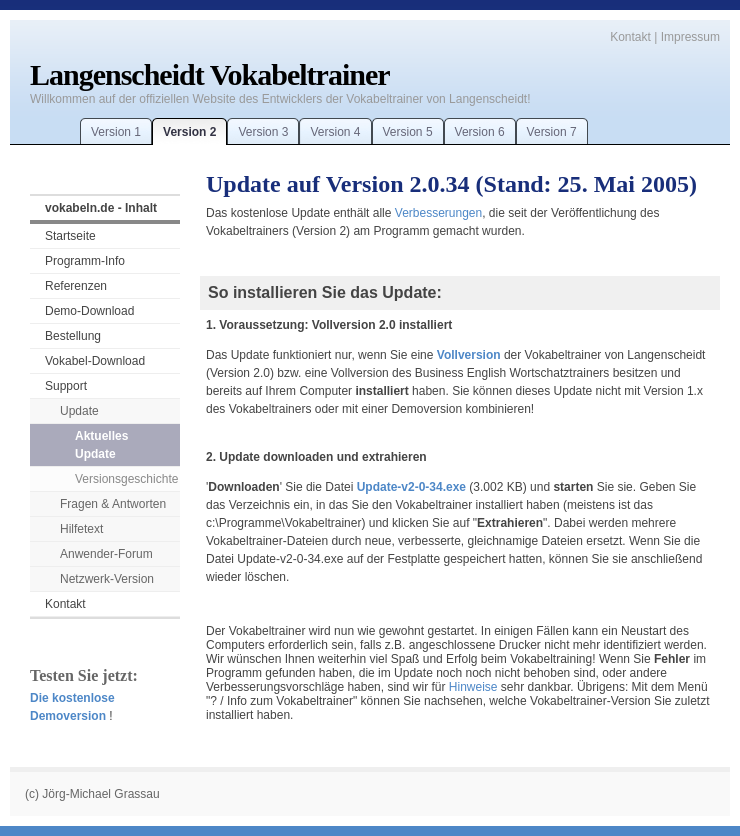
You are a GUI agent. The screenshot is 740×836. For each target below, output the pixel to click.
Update (79, 411)
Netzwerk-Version (107, 579)
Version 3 (263, 132)
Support (66, 386)
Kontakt (630, 37)
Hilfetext (81, 529)
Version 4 (335, 132)
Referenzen (76, 286)
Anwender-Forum (106, 554)
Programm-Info (85, 261)
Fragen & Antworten (113, 504)
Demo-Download (89, 311)
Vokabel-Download (95, 361)
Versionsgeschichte (126, 479)
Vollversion (469, 355)
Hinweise (473, 687)
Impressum (690, 37)
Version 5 (408, 132)
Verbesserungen (438, 213)
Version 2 (189, 132)
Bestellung (73, 336)
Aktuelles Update (101, 445)
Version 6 (480, 132)
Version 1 (116, 132)
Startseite (70, 236)
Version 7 (552, 132)
